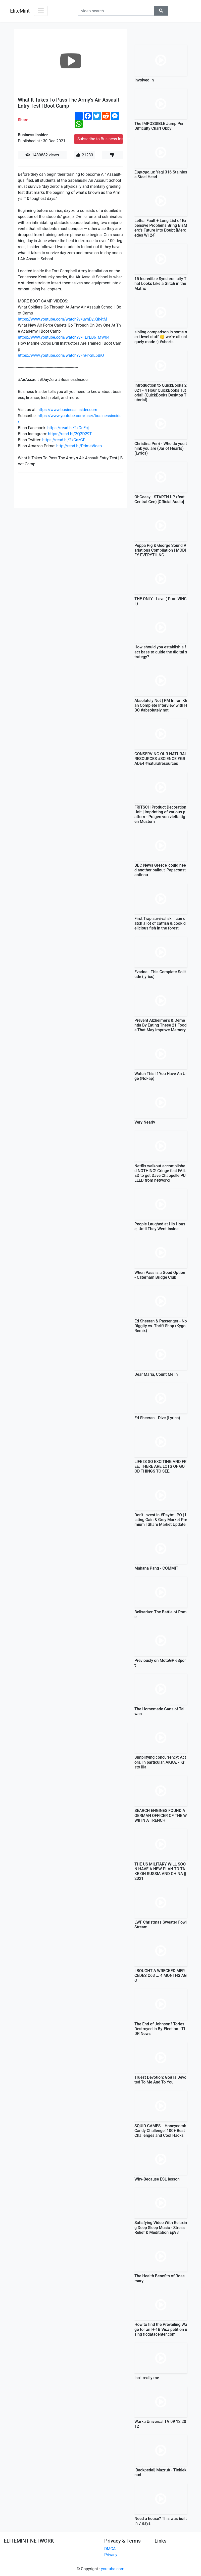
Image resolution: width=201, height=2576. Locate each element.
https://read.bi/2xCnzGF (63, 439)
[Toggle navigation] (41, 11)
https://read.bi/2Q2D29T (70, 433)
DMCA (110, 2548)
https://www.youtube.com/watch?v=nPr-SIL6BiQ (61, 355)
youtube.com (112, 2568)
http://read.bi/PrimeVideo (79, 445)
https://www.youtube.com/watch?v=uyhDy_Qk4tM (62, 319)
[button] (161, 11)
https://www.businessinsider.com (67, 409)
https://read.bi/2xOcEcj (68, 427)
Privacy (110, 2554)
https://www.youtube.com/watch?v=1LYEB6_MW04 (63, 337)
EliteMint (20, 11)
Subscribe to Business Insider (100, 139)
